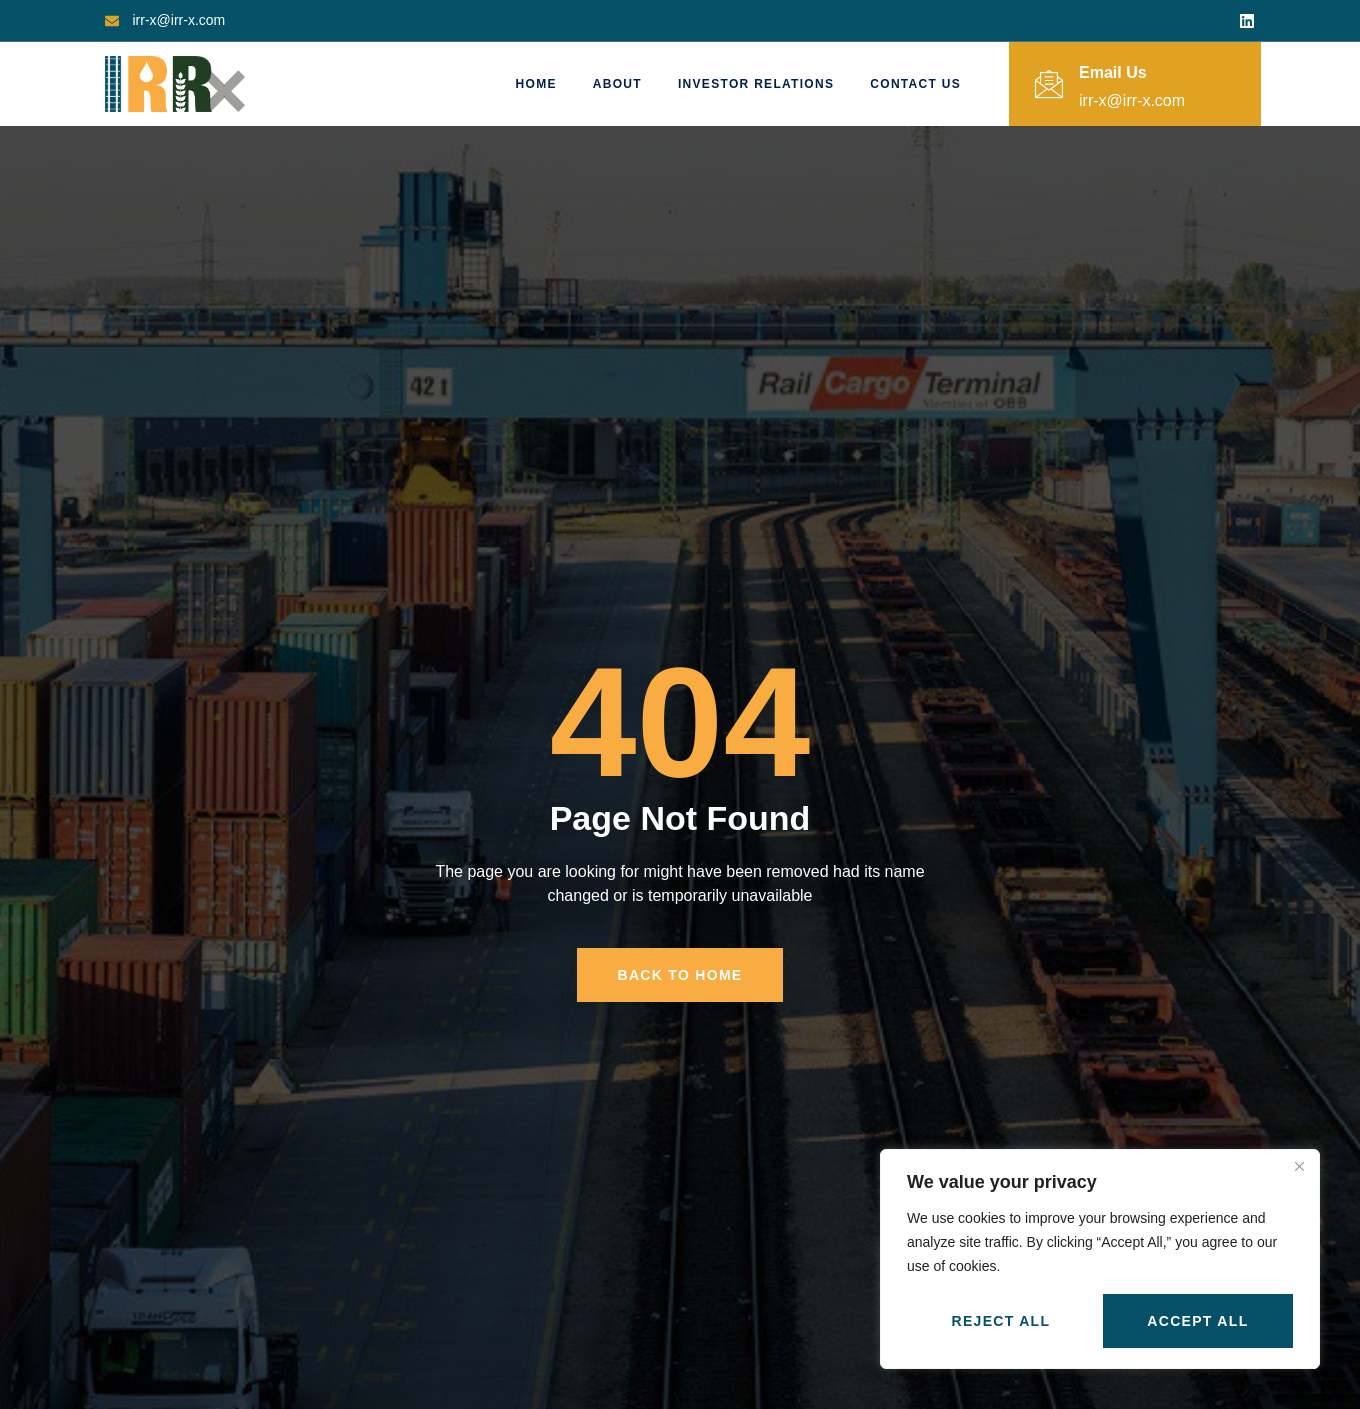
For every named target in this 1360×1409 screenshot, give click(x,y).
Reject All (1001, 1321)
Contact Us (915, 84)
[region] (1100, 1259)
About (617, 84)
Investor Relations (756, 84)
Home (536, 84)
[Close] (1299, 1166)
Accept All (1197, 1321)
